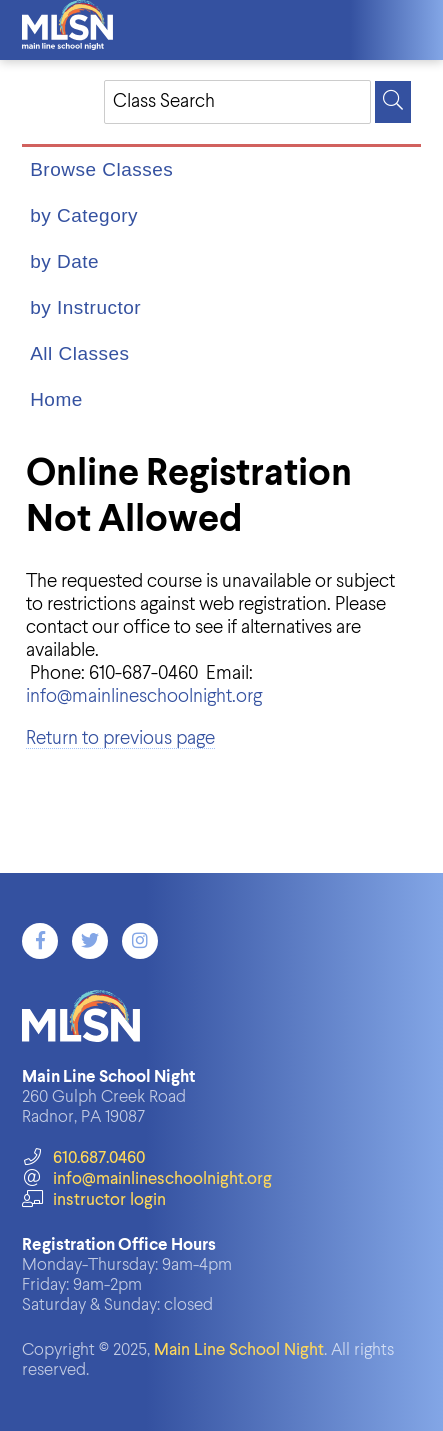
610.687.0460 (83, 1158)
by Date (64, 261)
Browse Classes (101, 169)
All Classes (79, 353)
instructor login (94, 1200)
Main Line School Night (239, 1350)
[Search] (393, 102)
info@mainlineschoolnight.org (144, 696)
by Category (84, 215)
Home (56, 399)
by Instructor (85, 307)
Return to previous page (120, 738)
